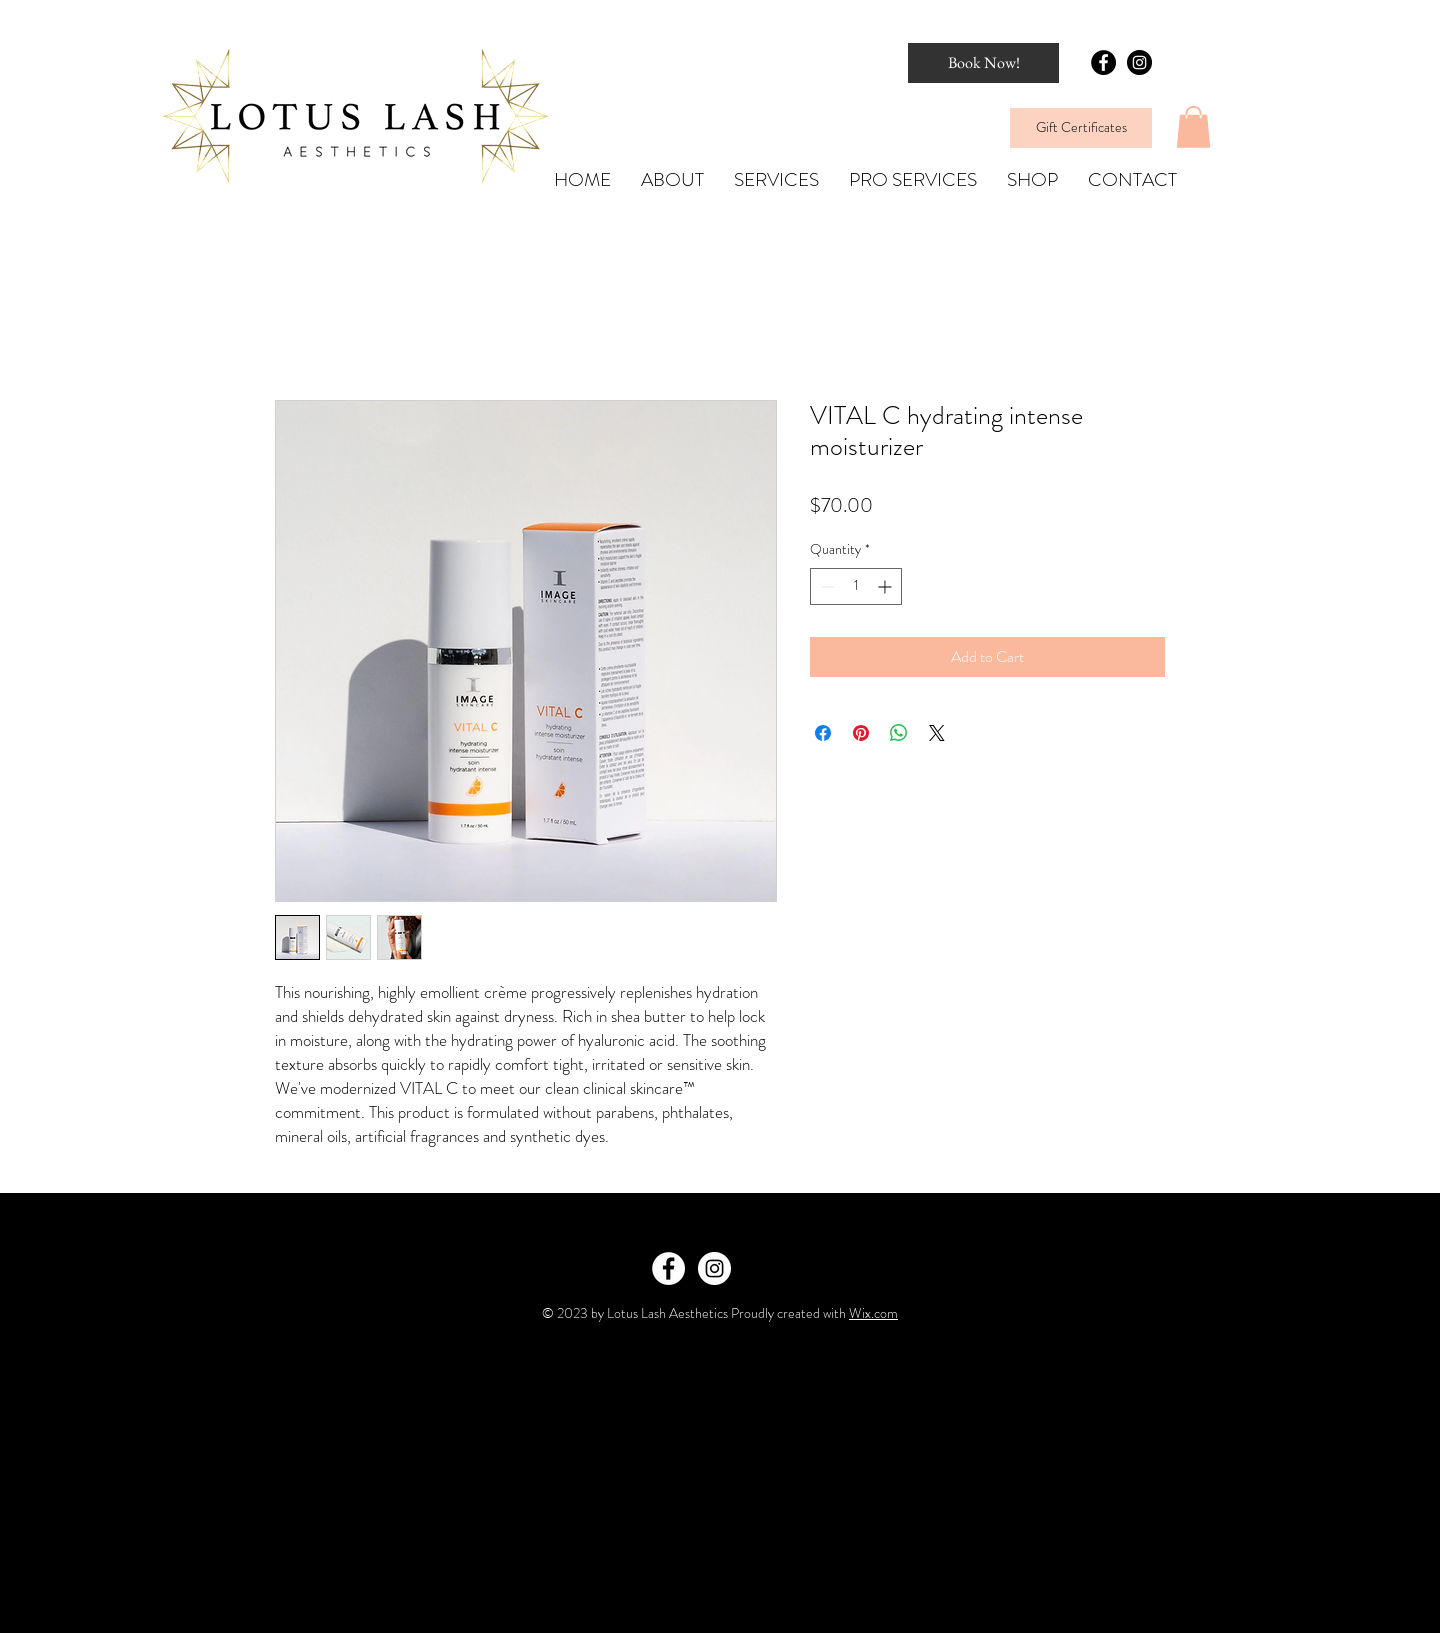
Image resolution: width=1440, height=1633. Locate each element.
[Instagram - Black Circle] (1139, 62)
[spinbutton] (856, 586)
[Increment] (886, 586)
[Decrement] (825, 586)
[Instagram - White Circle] (714, 1268)
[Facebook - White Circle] (668, 1268)
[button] (1193, 127)
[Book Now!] (983, 63)
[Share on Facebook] (823, 733)
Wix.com (873, 1313)
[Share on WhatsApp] (899, 733)
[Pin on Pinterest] (861, 733)
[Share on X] (937, 733)
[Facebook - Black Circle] (1103, 62)
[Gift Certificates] (1081, 128)
